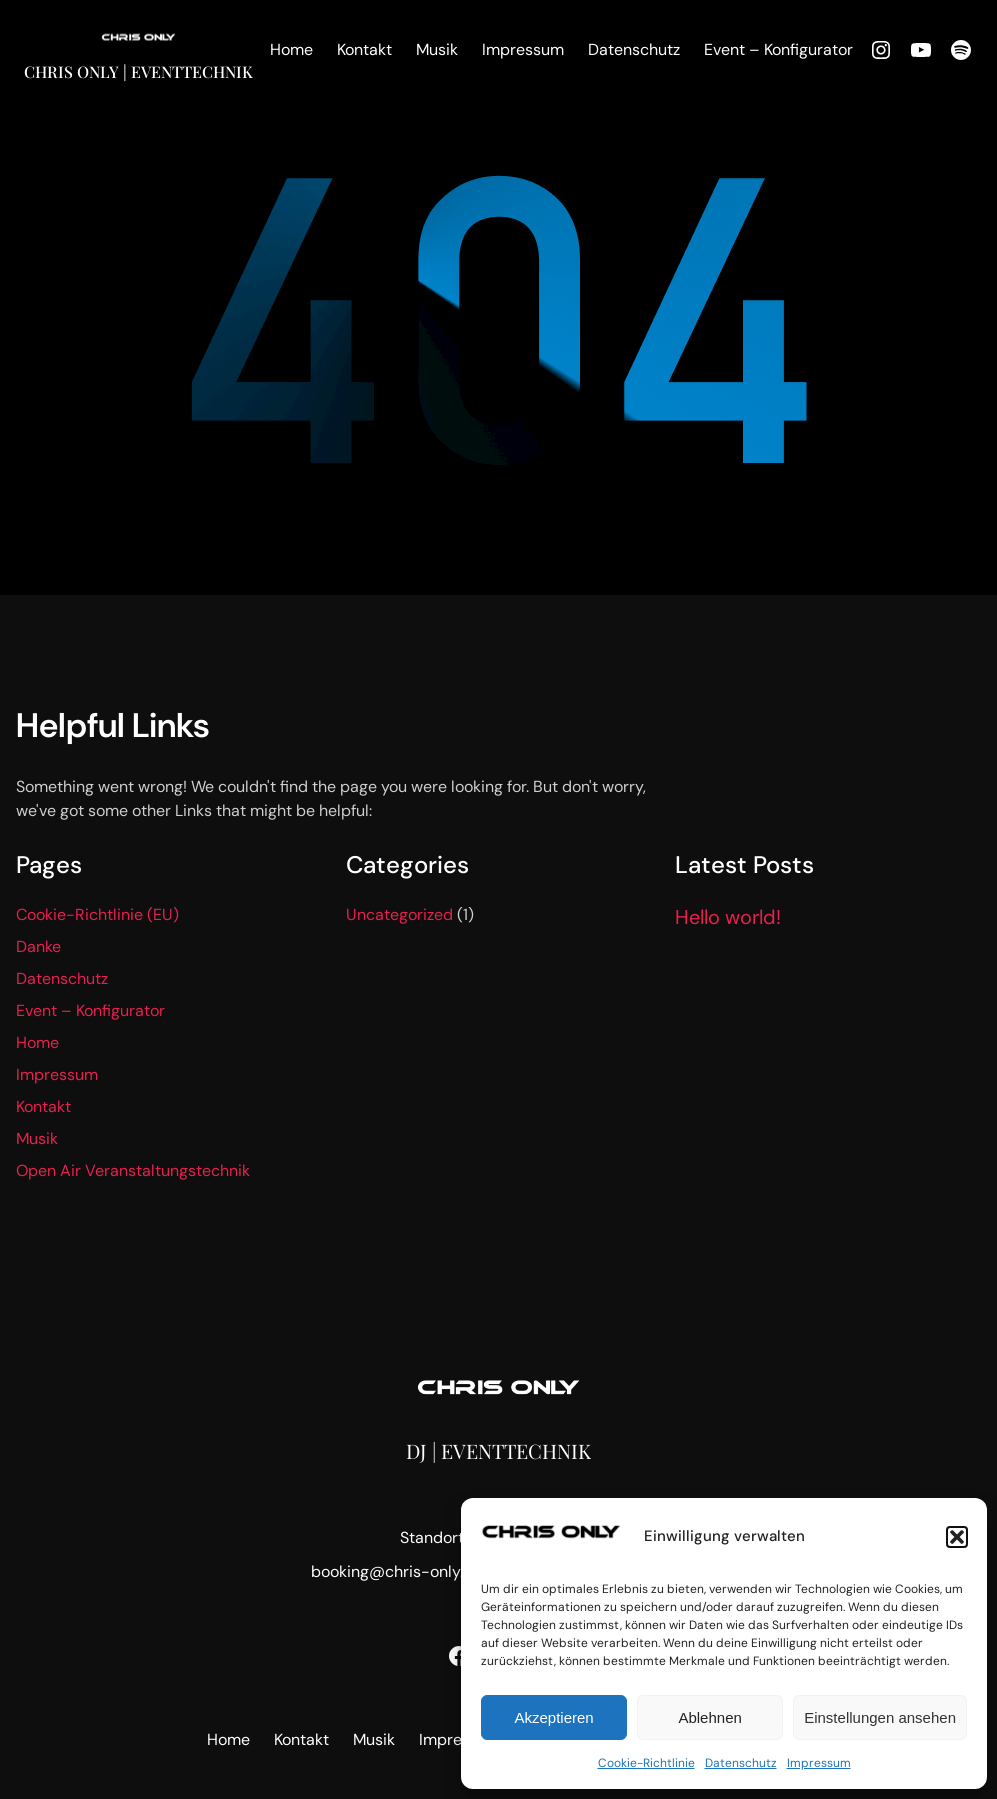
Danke (38, 946)
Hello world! (728, 917)
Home (37, 1042)
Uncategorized (399, 914)
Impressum (819, 1763)
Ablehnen (709, 1717)
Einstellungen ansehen (880, 1717)
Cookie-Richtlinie (646, 1763)
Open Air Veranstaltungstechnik (133, 1170)
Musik (37, 1138)
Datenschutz (741, 1763)
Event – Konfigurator (90, 1010)
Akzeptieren (553, 1717)
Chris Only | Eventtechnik (138, 71)
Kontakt (43, 1106)
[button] (957, 1537)
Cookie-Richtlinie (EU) (97, 914)
